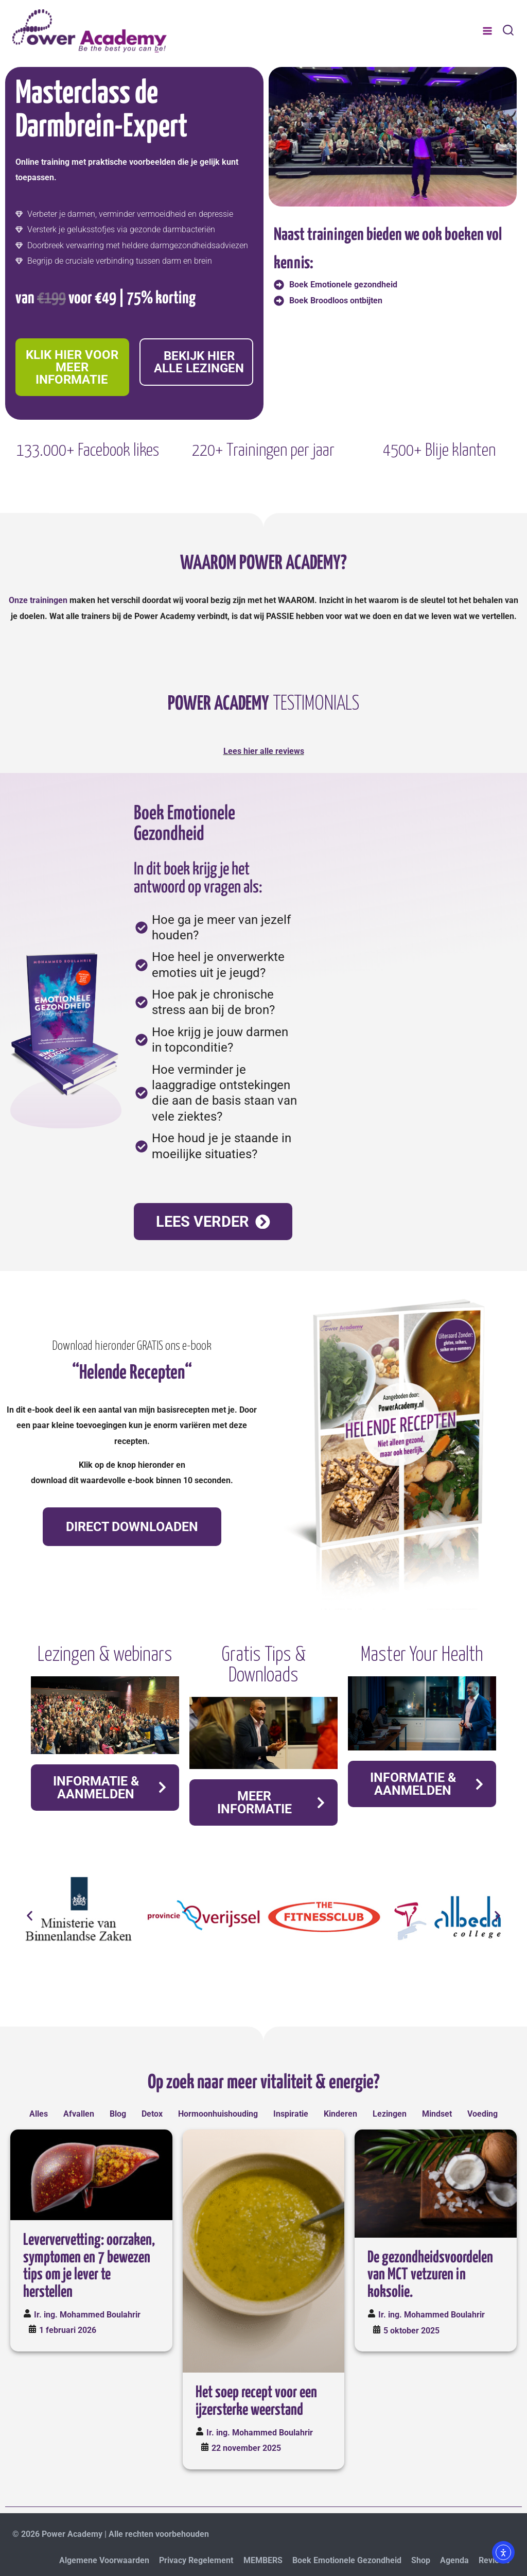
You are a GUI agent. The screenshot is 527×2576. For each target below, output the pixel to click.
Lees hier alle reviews (263, 751)
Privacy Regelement (196, 2560)
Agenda (454, 2560)
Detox (152, 2114)
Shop (420, 2560)
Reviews (494, 2560)
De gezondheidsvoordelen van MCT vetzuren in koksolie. (430, 2275)
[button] (29, 1916)
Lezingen (390, 2114)
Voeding (482, 2114)
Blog (118, 2114)
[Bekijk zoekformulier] (508, 31)
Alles (38, 2114)
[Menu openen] (487, 31)
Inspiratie (290, 2114)
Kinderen (340, 2114)
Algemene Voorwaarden (104, 2560)
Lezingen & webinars (105, 1655)
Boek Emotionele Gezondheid (346, 2560)
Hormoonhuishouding (218, 2114)
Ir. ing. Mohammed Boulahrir (87, 2315)
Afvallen (78, 2114)
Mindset (437, 2114)
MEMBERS (263, 2560)
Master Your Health (422, 1655)
